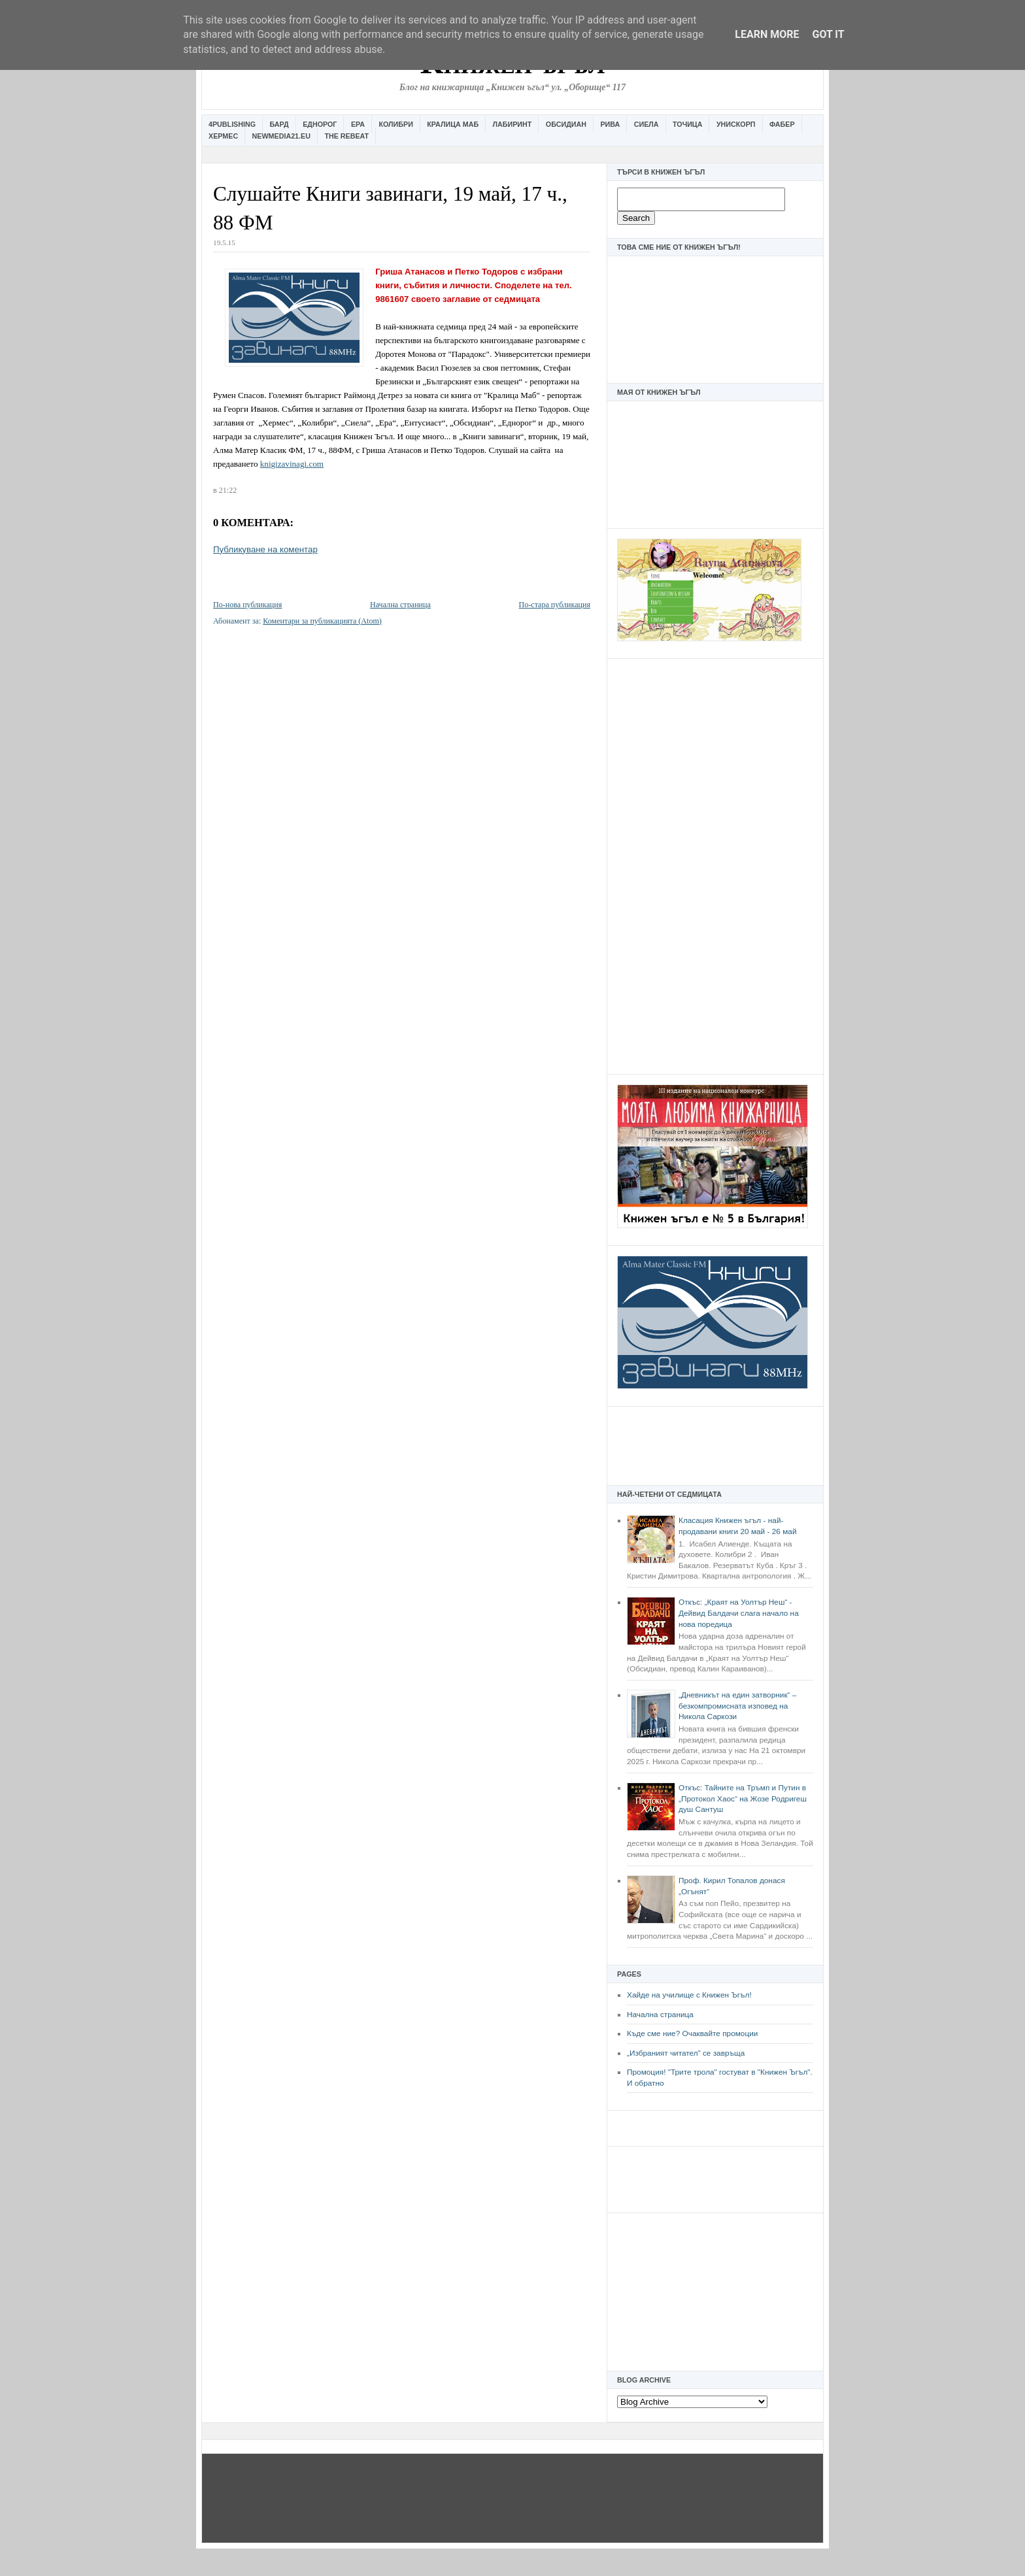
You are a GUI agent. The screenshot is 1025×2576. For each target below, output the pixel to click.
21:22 (228, 490)
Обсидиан (566, 124)
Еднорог (320, 124)
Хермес (223, 136)
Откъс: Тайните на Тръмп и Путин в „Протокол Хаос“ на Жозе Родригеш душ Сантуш (743, 1798)
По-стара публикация (554, 604)
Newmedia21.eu (281, 136)
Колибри (395, 124)
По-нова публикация (247, 604)
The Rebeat (346, 136)
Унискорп (736, 124)
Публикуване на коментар (265, 549)
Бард (279, 124)
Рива (610, 124)
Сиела (646, 124)
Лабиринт (512, 124)
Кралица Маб (453, 124)
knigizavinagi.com (292, 464)
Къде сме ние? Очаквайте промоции (692, 2033)
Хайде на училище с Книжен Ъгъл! (689, 1994)
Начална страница (660, 2014)
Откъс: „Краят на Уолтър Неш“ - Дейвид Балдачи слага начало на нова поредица (739, 1612)
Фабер (782, 124)
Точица (687, 124)
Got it (828, 34)
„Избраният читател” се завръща (686, 2053)
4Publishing (232, 124)
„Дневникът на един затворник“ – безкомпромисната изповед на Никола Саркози (737, 1705)
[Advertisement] (715, 865)
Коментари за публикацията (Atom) (322, 621)
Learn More (767, 34)
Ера (358, 124)
